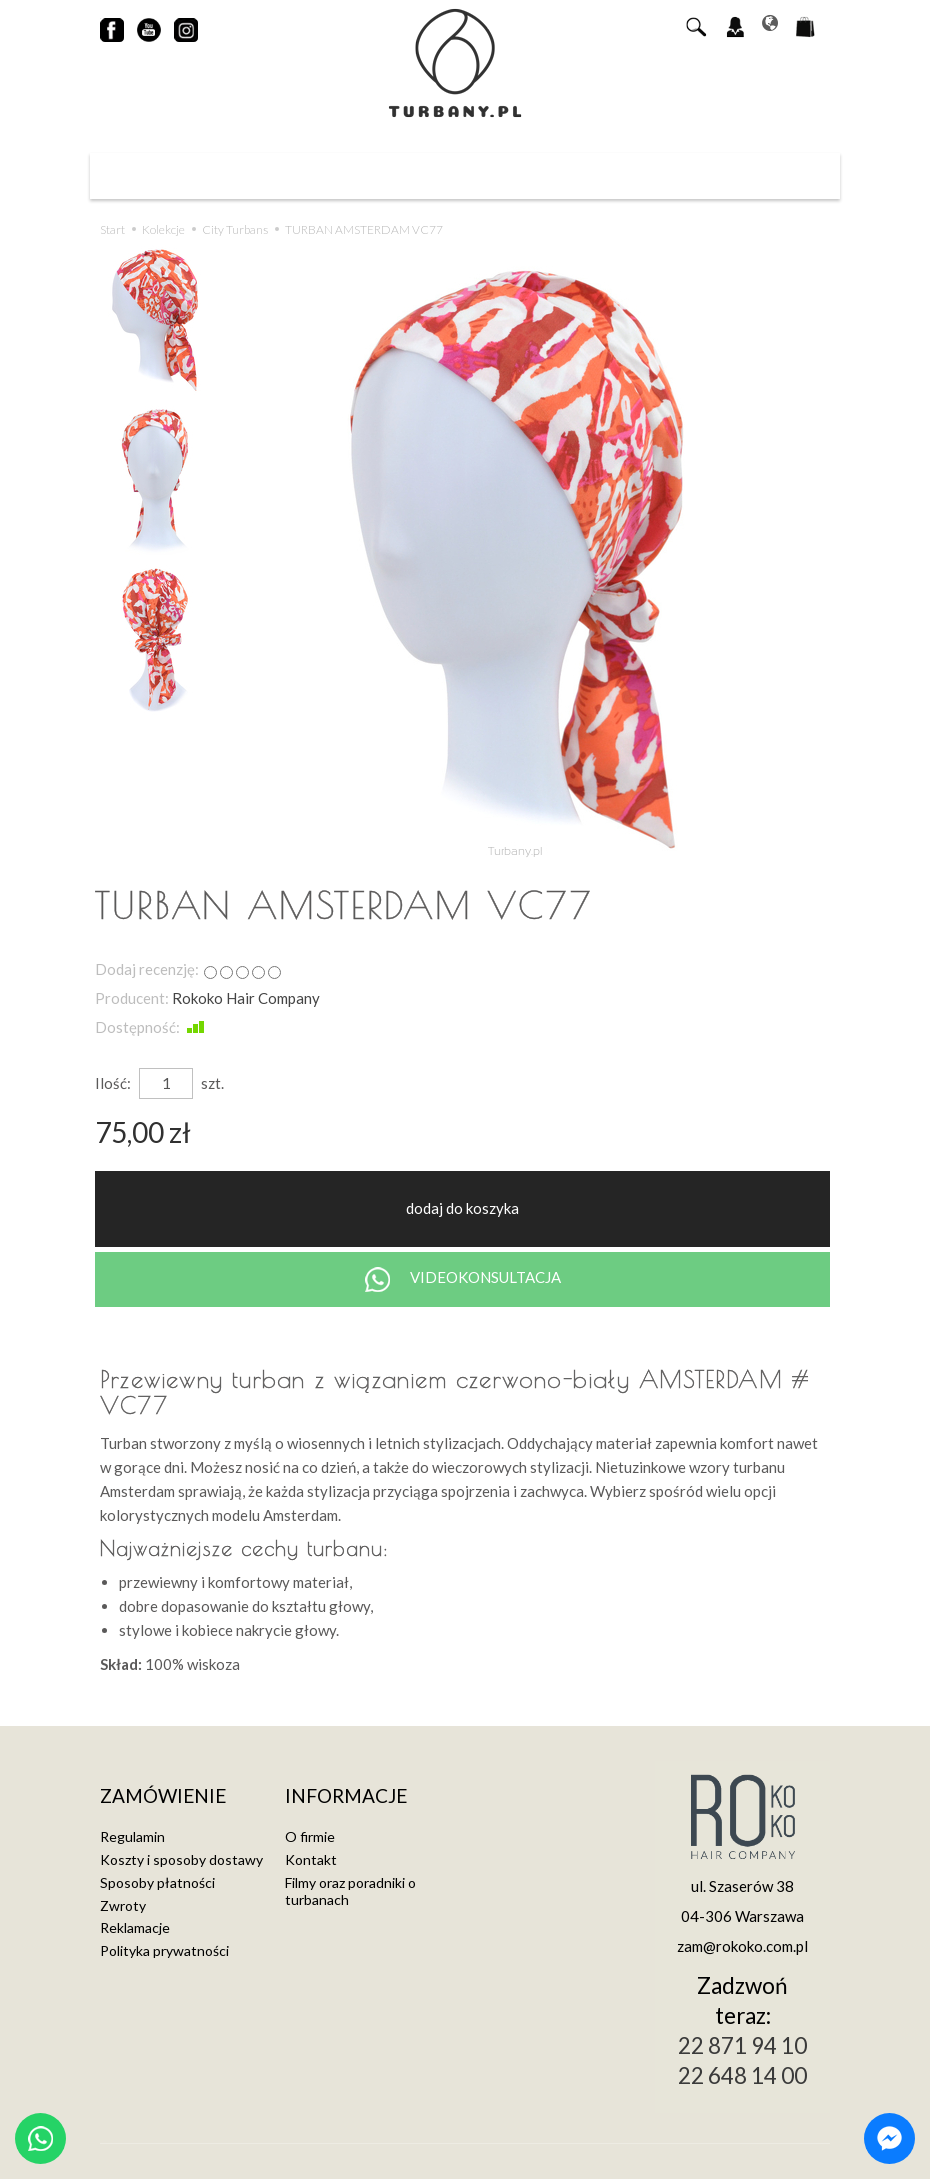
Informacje (346, 1796)
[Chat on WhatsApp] (40, 2138)
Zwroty (123, 1905)
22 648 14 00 (742, 2075)
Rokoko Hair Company (246, 998)
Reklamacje (135, 1927)
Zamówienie (163, 1796)
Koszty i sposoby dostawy (181, 1859)
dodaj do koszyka (462, 1208)
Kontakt (311, 1859)
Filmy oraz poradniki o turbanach (350, 1891)
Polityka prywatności (164, 1950)
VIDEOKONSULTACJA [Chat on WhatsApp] (463, 1279)
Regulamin (132, 1836)
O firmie (310, 1836)
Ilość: (113, 1083)
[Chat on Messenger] (889, 2138)
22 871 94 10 (742, 2045)
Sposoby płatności (157, 1882)
